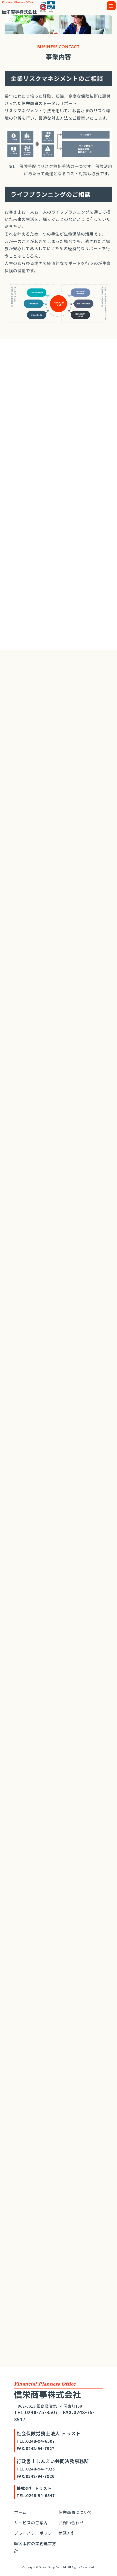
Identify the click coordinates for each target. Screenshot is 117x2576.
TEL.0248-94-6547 (36, 2495)
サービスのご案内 (31, 2522)
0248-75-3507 (41, 2412)
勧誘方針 (66, 2533)
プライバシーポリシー (35, 2533)
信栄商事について (75, 2512)
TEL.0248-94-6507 (36, 2441)
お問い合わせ (71, 2522)
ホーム (20, 2512)
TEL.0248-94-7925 (36, 2469)
